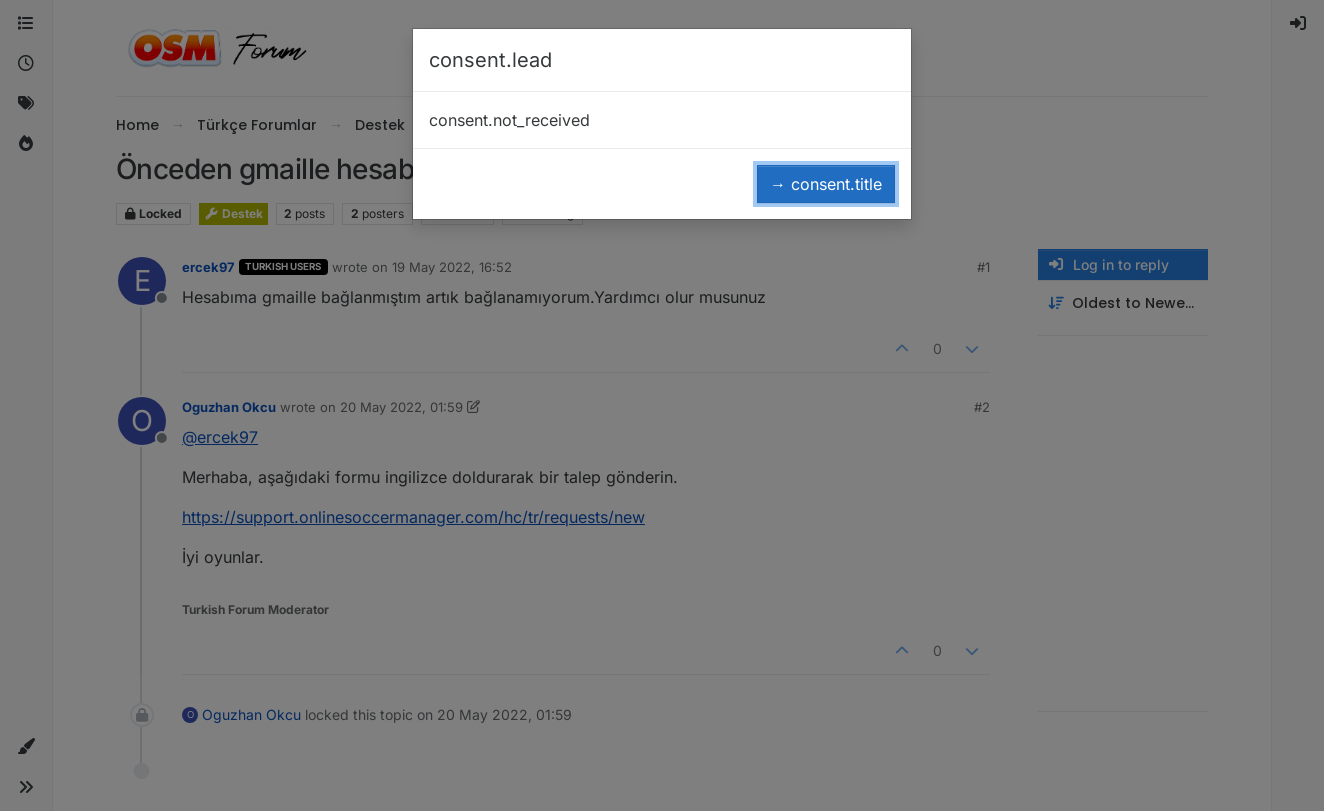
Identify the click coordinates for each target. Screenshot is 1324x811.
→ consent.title (826, 184)
